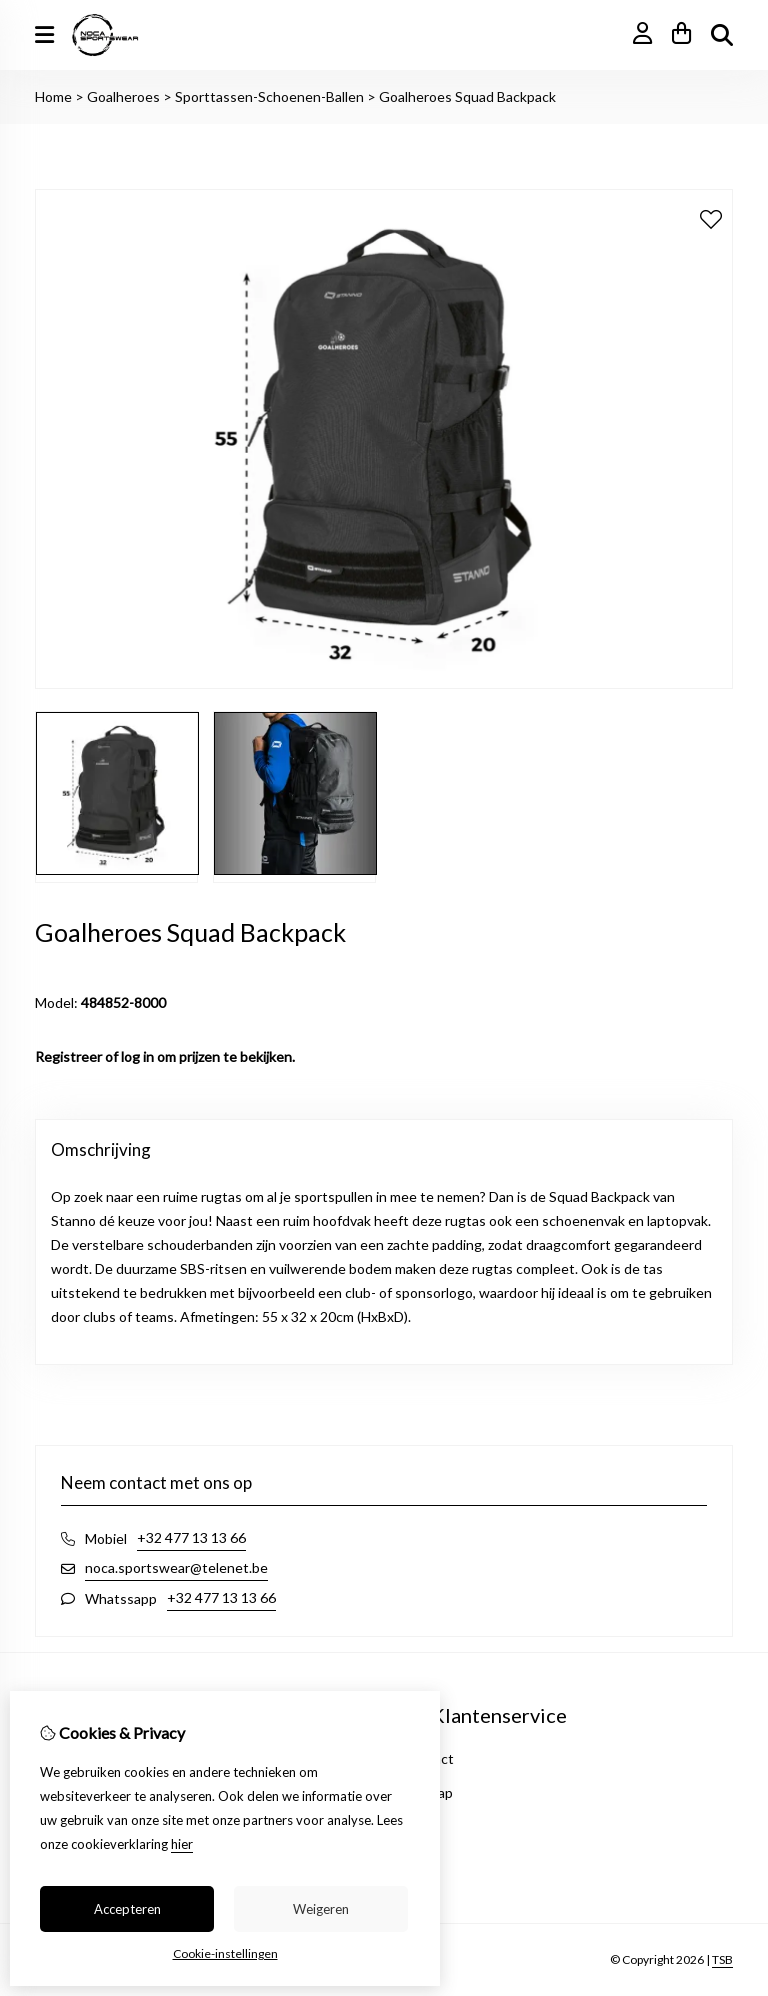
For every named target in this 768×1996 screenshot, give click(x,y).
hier (182, 1844)
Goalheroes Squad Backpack (467, 96)
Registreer (68, 1056)
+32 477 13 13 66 (191, 1537)
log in (137, 1056)
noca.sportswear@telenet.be (176, 1567)
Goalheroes (123, 96)
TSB (722, 1959)
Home (53, 96)
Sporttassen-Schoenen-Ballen (269, 96)
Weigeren (321, 1909)
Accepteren (127, 1909)
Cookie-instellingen (225, 1953)
